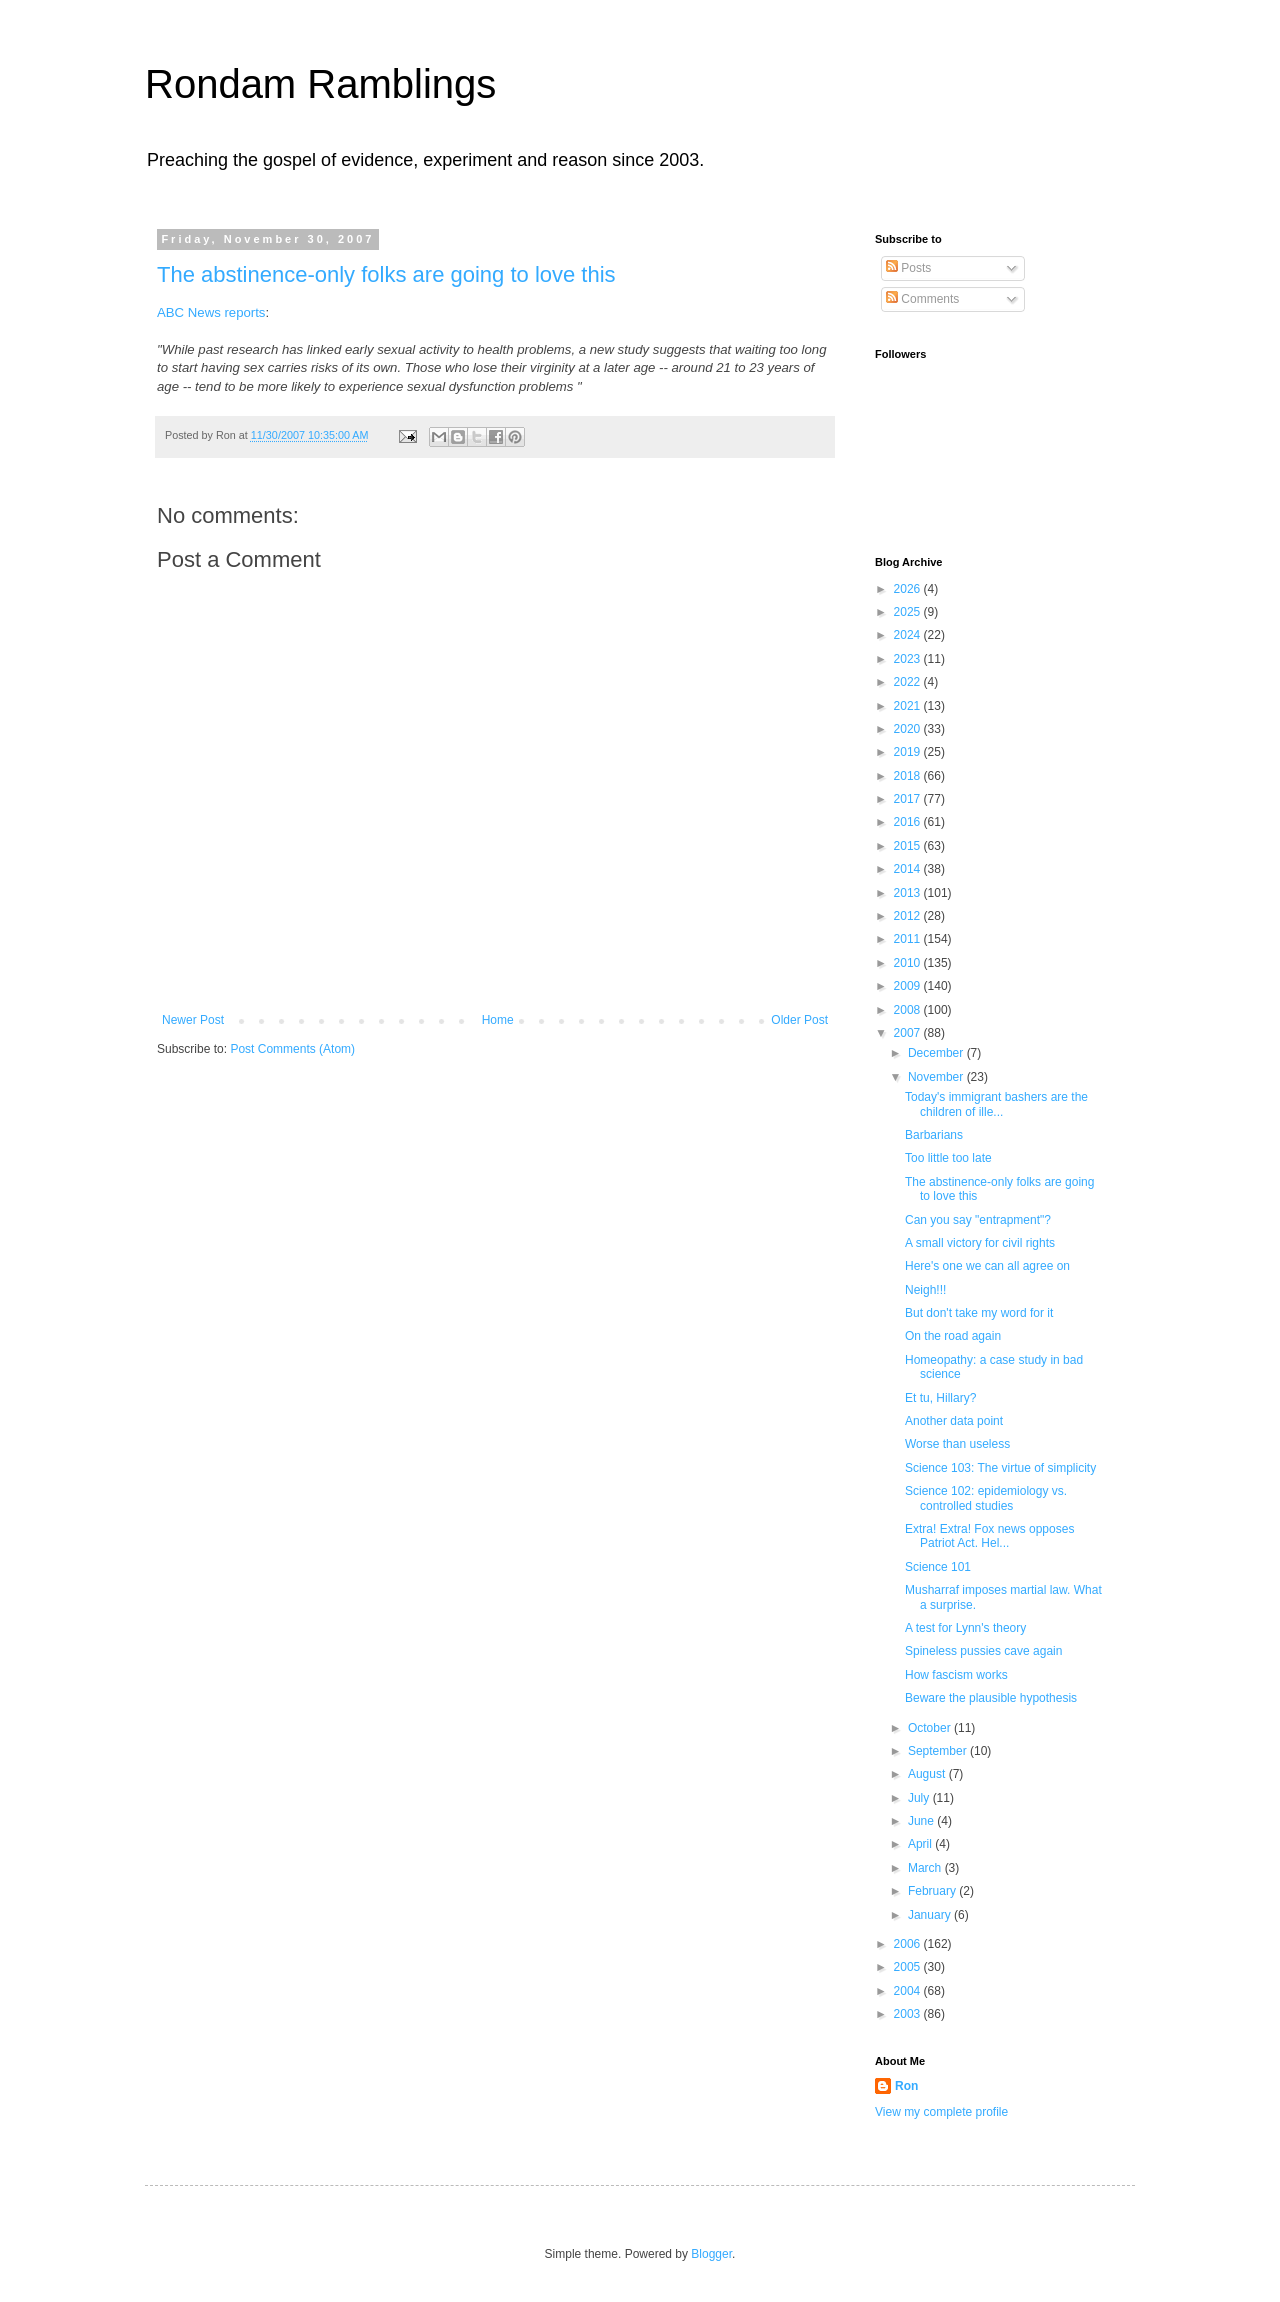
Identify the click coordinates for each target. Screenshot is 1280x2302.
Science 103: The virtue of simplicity (1000, 1468)
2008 (909, 1010)
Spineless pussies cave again (983, 1651)
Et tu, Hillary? (940, 1398)
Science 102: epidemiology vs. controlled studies (986, 1498)
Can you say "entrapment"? (978, 1220)
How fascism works (956, 1675)
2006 (909, 1944)
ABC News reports (211, 312)
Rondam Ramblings (320, 84)
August (928, 1774)
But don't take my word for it (979, 1313)
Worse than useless (957, 1444)
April (921, 1844)
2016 (909, 822)
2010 (909, 963)
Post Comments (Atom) (292, 1049)
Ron (906, 2086)
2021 (909, 706)
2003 (909, 2014)
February (933, 1891)
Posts (908, 268)
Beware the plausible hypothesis (991, 1698)
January (931, 1915)
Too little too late (948, 1158)
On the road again (953, 1336)
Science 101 (938, 1567)
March (926, 1868)
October (931, 1728)
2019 (909, 752)
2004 (909, 1991)
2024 (909, 635)
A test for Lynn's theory (965, 1628)
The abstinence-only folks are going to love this (386, 274)
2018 (909, 776)
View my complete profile (941, 2112)
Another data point (954, 1421)
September (939, 1751)
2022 (909, 682)
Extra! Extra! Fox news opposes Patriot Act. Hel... (989, 1536)
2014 (909, 869)
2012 (909, 916)
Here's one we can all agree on (987, 1266)
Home (498, 1020)
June (922, 1821)
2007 (909, 1033)
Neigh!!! (925, 1290)
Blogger (711, 2254)
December (937, 1053)
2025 (909, 612)
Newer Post (193, 1020)
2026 (909, 589)
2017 (909, 799)
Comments (922, 299)
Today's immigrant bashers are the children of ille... (996, 1104)
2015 (909, 846)
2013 (909, 893)
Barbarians (934, 1135)
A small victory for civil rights (980, 1243)
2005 (909, 1967)
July (920, 1798)
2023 (909, 659)
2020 (909, 729)
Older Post (799, 1020)
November (937, 1077)
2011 (909, 939)
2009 (909, 986)
